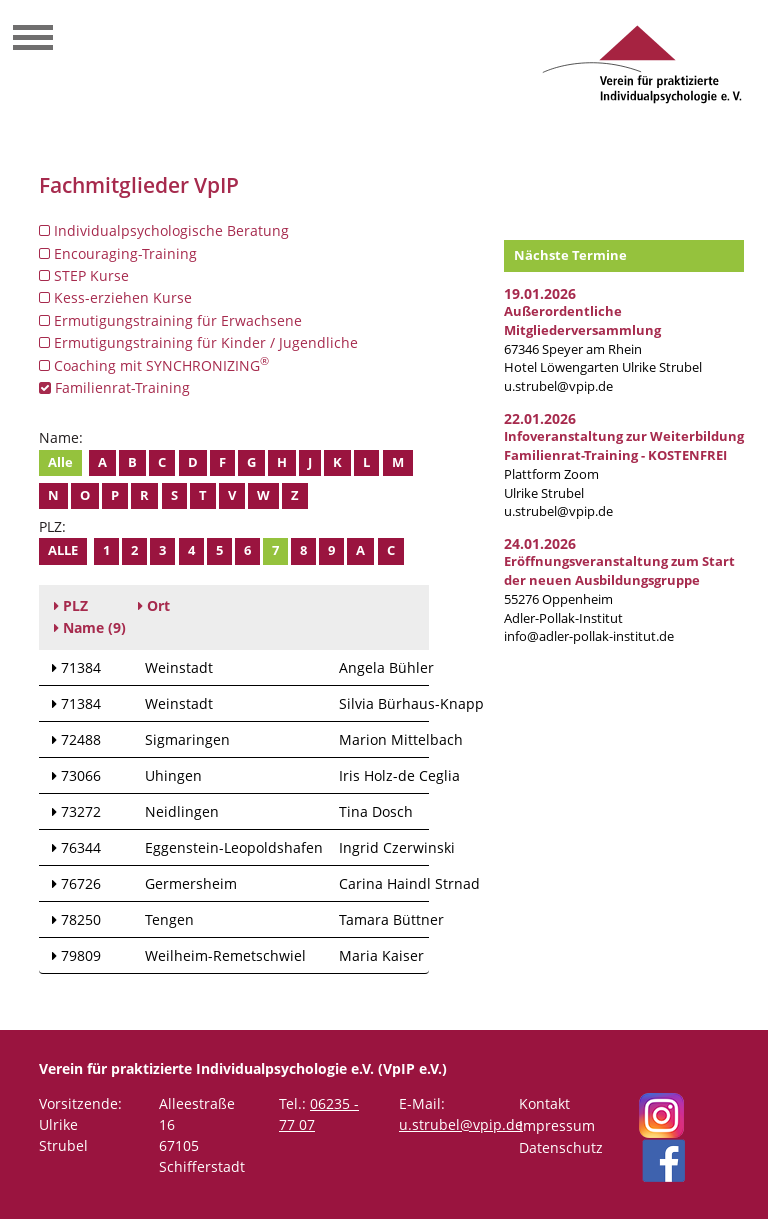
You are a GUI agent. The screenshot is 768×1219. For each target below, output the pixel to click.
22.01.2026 (540, 418)
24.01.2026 (540, 543)
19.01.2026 (540, 293)
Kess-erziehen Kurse (115, 297)
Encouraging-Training (118, 253)
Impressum (557, 1125)
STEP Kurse (84, 275)
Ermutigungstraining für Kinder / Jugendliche (198, 342)
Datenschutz (561, 1147)
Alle (60, 462)
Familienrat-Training (114, 387)
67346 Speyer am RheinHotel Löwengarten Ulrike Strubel (603, 340)
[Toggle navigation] (33, 40)
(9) (90, 627)
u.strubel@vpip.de (558, 386)
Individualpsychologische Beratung (164, 230)
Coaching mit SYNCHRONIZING (154, 365)
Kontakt (544, 1103)
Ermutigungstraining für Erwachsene (170, 320)
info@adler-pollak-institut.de (589, 636)
